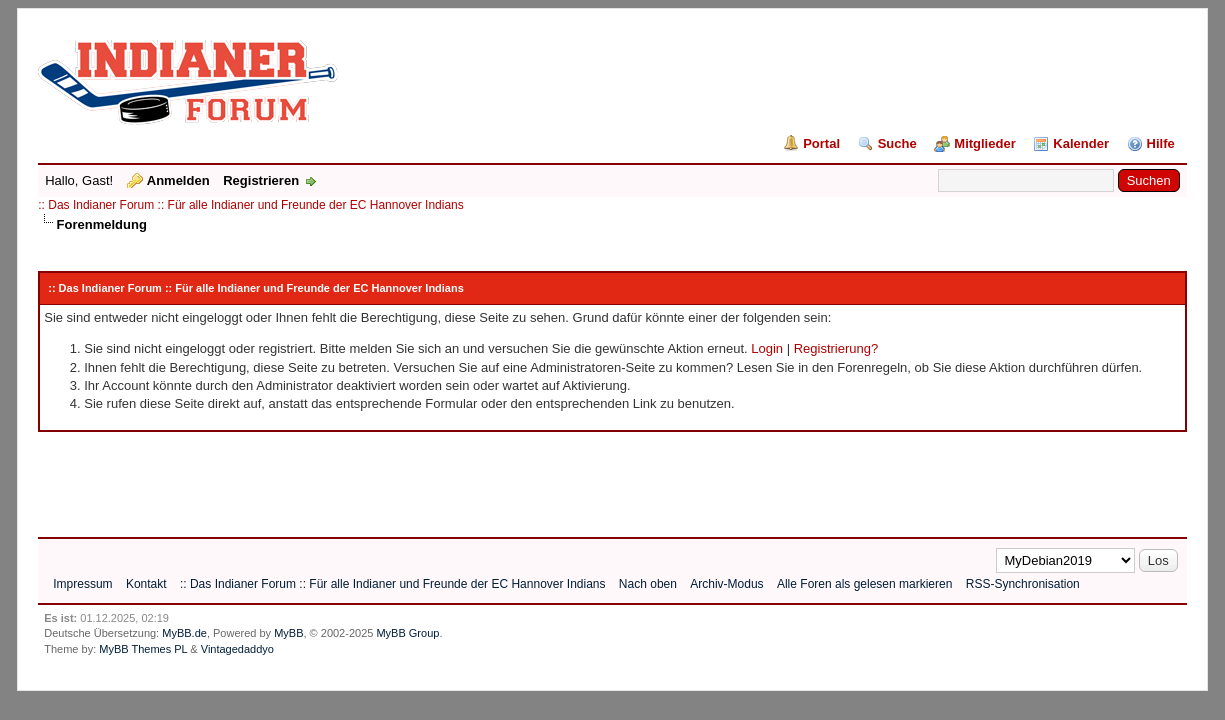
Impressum (82, 584)
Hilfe (1161, 143)
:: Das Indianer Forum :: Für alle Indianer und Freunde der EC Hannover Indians (251, 205)
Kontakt (146, 584)
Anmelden (178, 180)
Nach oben (648, 584)
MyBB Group (407, 633)
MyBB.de (184, 633)
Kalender (1081, 143)
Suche (897, 143)
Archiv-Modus (726, 584)
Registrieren (261, 180)
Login (767, 348)
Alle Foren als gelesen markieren (864, 584)
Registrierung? (836, 348)
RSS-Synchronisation (1023, 584)
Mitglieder (984, 143)
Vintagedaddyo (237, 649)
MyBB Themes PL (143, 649)
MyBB (288, 633)
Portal (821, 143)
